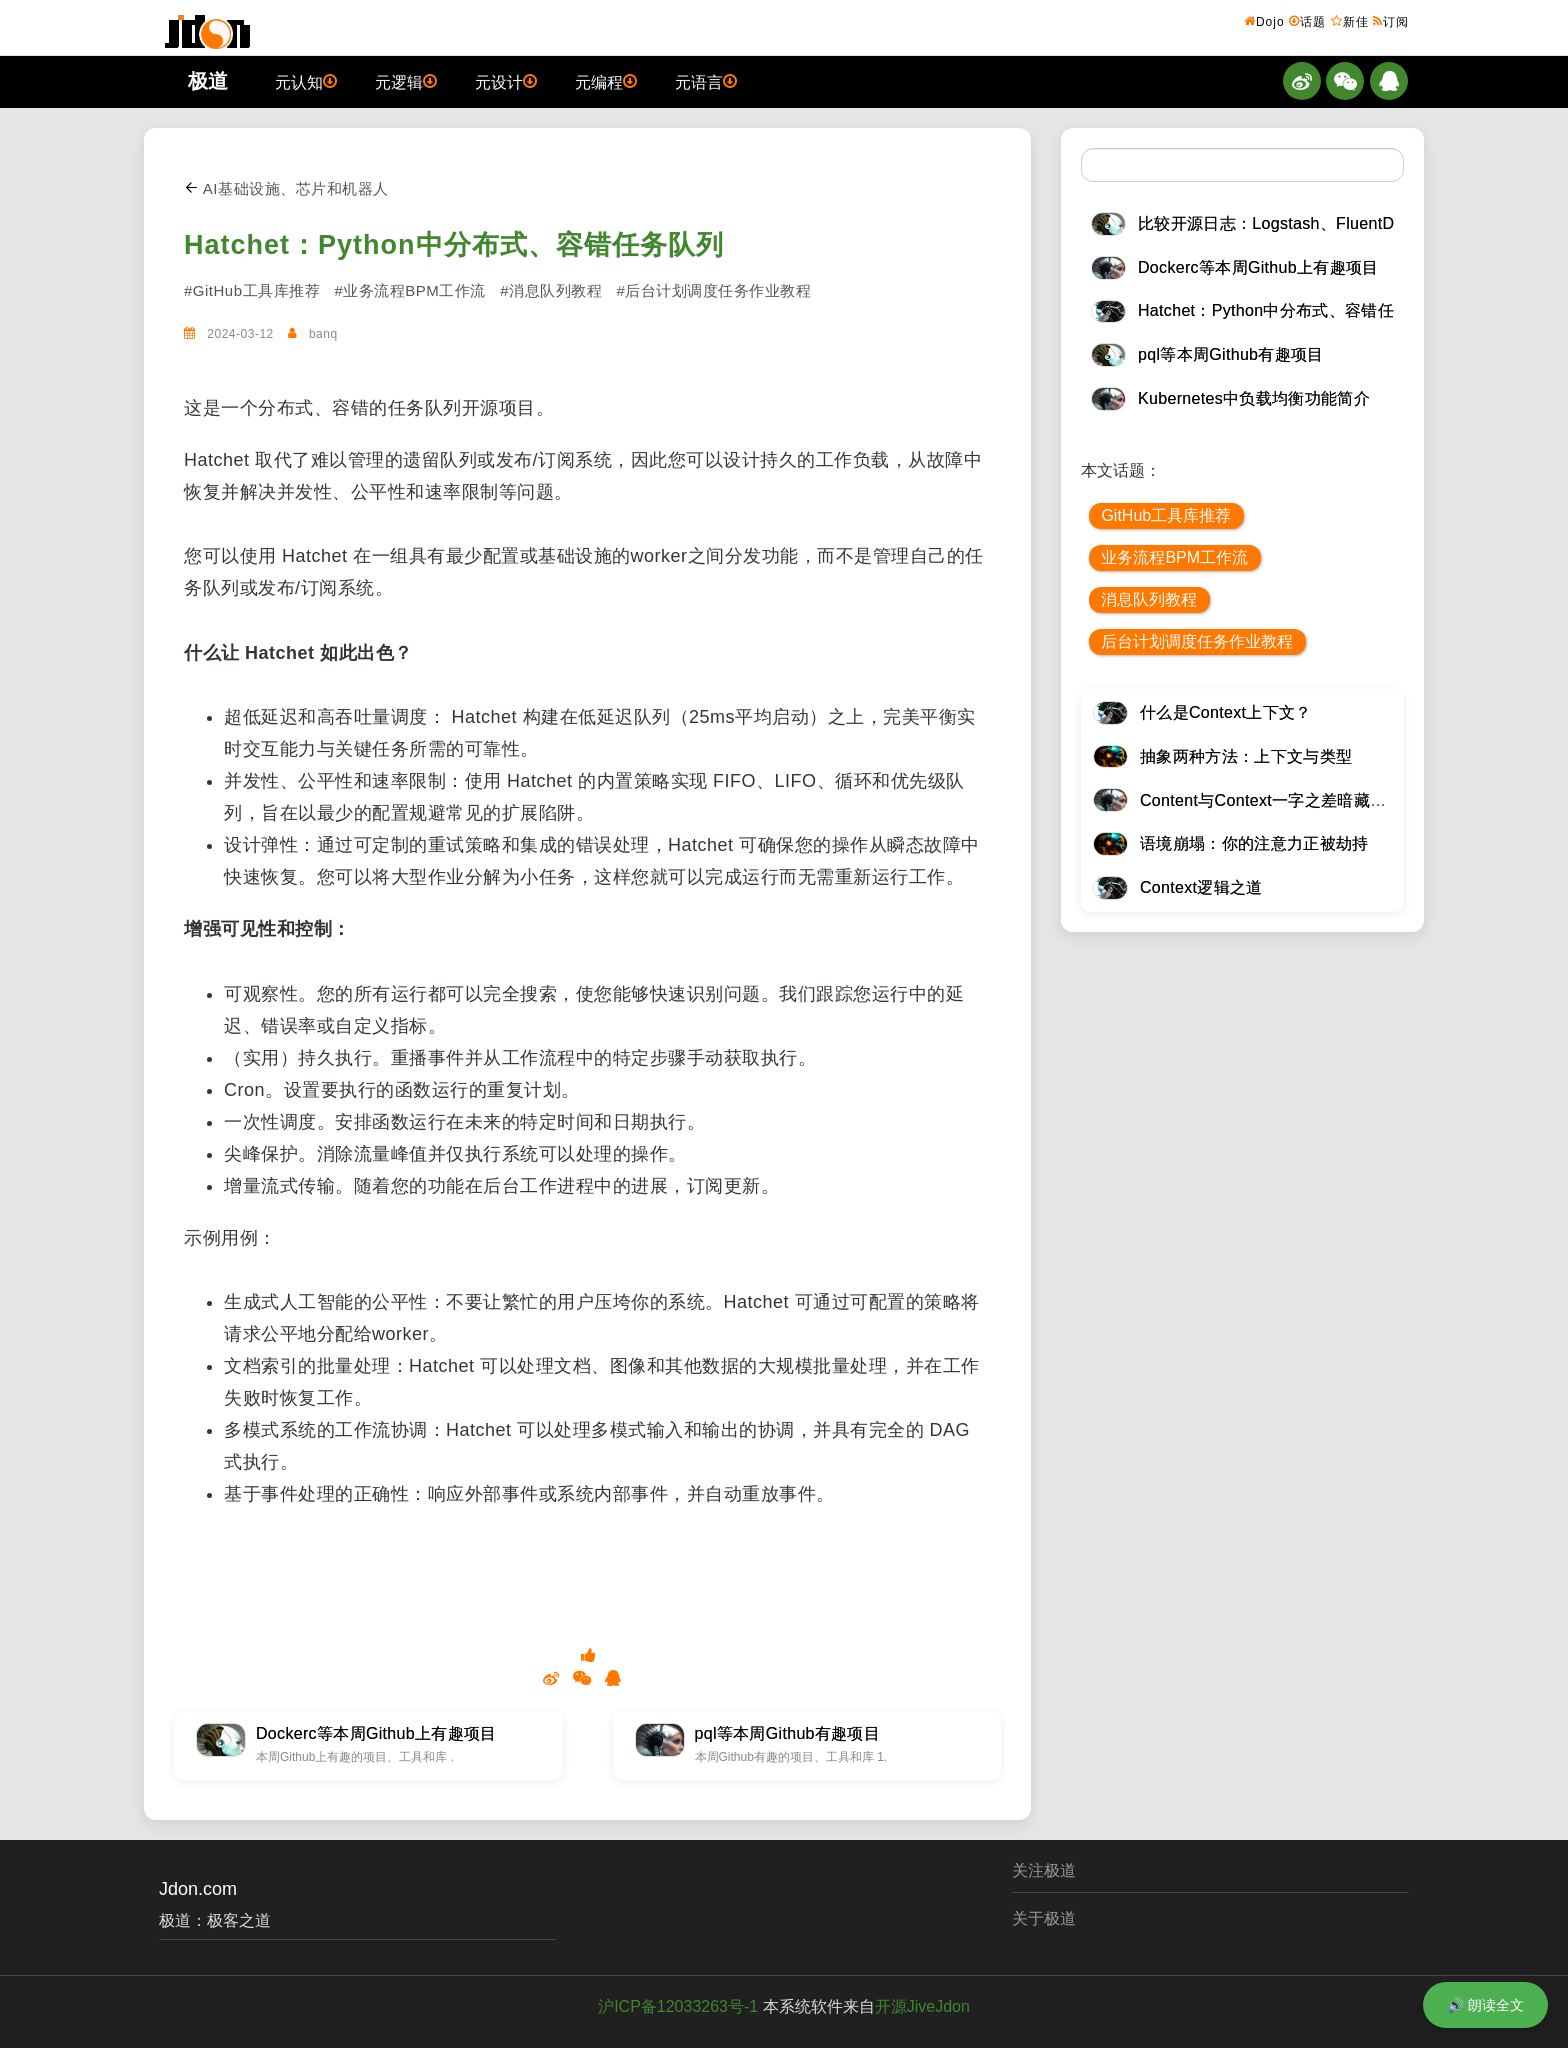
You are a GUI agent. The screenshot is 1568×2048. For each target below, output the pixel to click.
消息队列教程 (1149, 599)
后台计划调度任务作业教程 (1197, 641)
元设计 (506, 81)
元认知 (306, 81)
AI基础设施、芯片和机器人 (286, 188)
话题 (1307, 21)
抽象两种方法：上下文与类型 (1246, 756)
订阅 (1391, 21)
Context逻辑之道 (1201, 887)
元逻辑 (406, 81)
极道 (208, 81)
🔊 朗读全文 (1485, 2005)
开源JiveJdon (922, 2006)
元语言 (706, 81)
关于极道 (1044, 1918)
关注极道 (1044, 1870)
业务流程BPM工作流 (1174, 557)
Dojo (1264, 21)
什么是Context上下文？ (1226, 712)
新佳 (1350, 21)
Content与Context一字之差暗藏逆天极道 (1287, 800)
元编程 (606, 81)
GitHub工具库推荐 (1166, 515)
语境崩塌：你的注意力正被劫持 (1254, 843)
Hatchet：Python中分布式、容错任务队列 (454, 245)
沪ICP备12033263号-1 (678, 2006)
